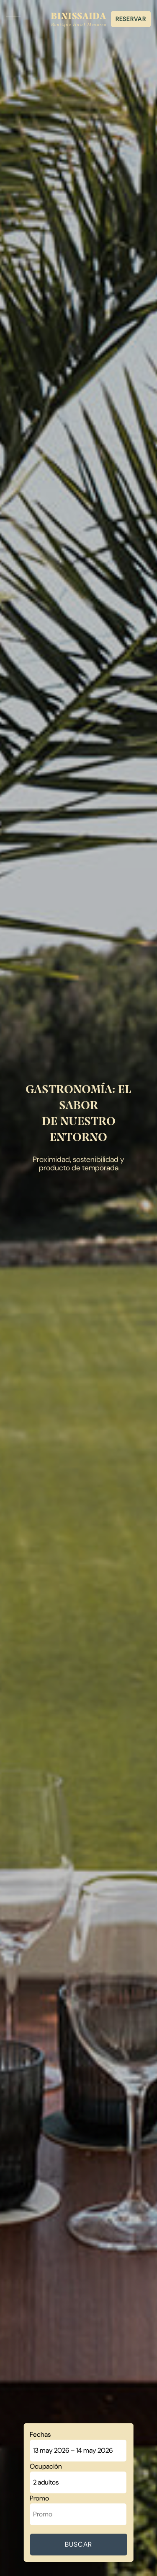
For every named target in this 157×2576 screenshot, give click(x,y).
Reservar (131, 19)
